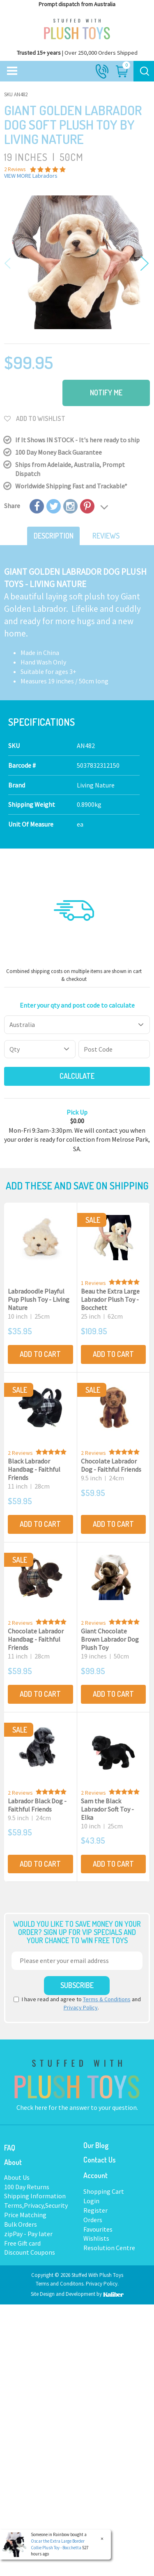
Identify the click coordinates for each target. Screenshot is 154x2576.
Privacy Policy (81, 2007)
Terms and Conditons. (61, 2283)
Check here (32, 2107)
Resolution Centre (109, 2248)
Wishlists (96, 2238)
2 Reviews (20, 1452)
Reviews (106, 535)
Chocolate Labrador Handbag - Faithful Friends (36, 1639)
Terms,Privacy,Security (36, 2205)
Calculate (77, 1075)
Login (91, 2201)
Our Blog (95, 2145)
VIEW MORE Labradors (30, 175)
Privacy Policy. (102, 2283)
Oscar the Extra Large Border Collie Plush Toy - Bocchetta (57, 2544)
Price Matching (25, 2215)
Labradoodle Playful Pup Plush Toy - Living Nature (38, 1299)
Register (95, 2210)
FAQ (9, 2147)
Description (54, 535)
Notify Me (106, 392)
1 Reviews (93, 1283)
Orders (92, 2220)
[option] (77, 262)
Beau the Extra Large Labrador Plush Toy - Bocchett (110, 1299)
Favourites (98, 2229)
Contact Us (99, 2159)
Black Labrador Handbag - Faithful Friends (34, 1469)
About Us (17, 2177)
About (13, 2162)
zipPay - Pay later (28, 2234)
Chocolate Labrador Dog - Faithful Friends (111, 1465)
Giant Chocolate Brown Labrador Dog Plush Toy (110, 1639)
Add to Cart (40, 1354)
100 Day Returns (26, 2187)
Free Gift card (22, 2243)
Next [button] (142, 264)
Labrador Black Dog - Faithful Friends (37, 1805)
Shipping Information (35, 2196)
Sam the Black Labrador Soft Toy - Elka (107, 1809)
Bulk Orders (20, 2224)
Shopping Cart (103, 2191)
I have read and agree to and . (77, 2003)
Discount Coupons (29, 2252)
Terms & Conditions (107, 1999)
